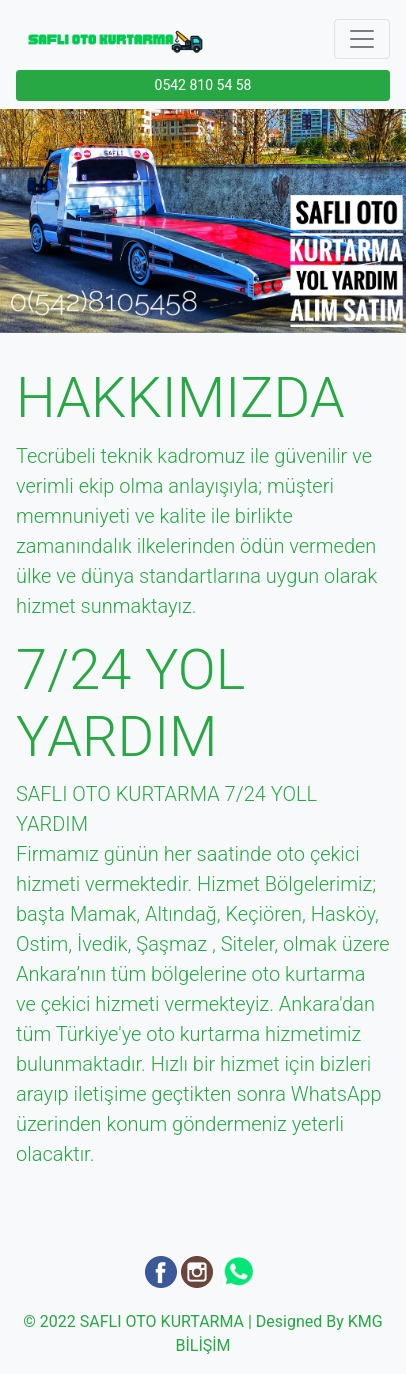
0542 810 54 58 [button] (203, 85)
